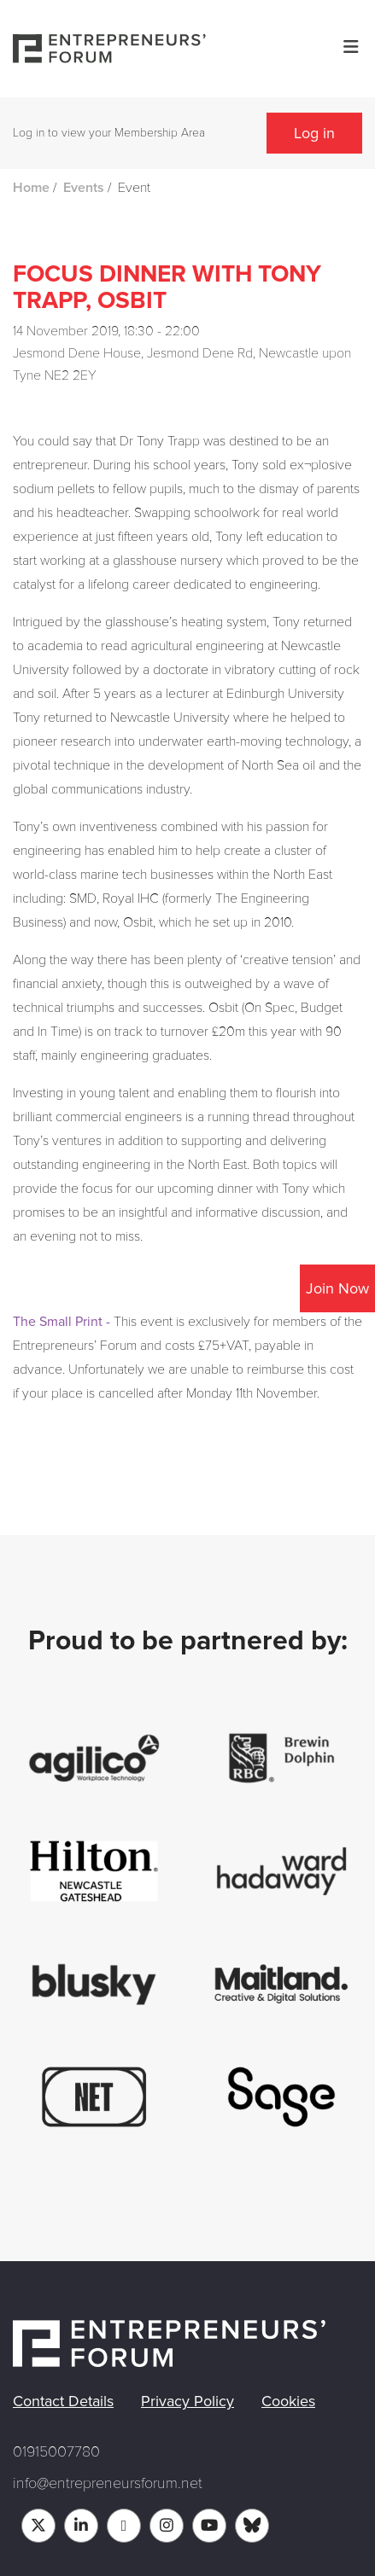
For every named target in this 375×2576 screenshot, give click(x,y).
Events (83, 188)
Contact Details (63, 2401)
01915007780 (56, 2451)
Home (31, 188)
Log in (314, 133)
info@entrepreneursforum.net (107, 2483)
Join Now (337, 1288)
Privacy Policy (187, 2401)
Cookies (288, 2401)
